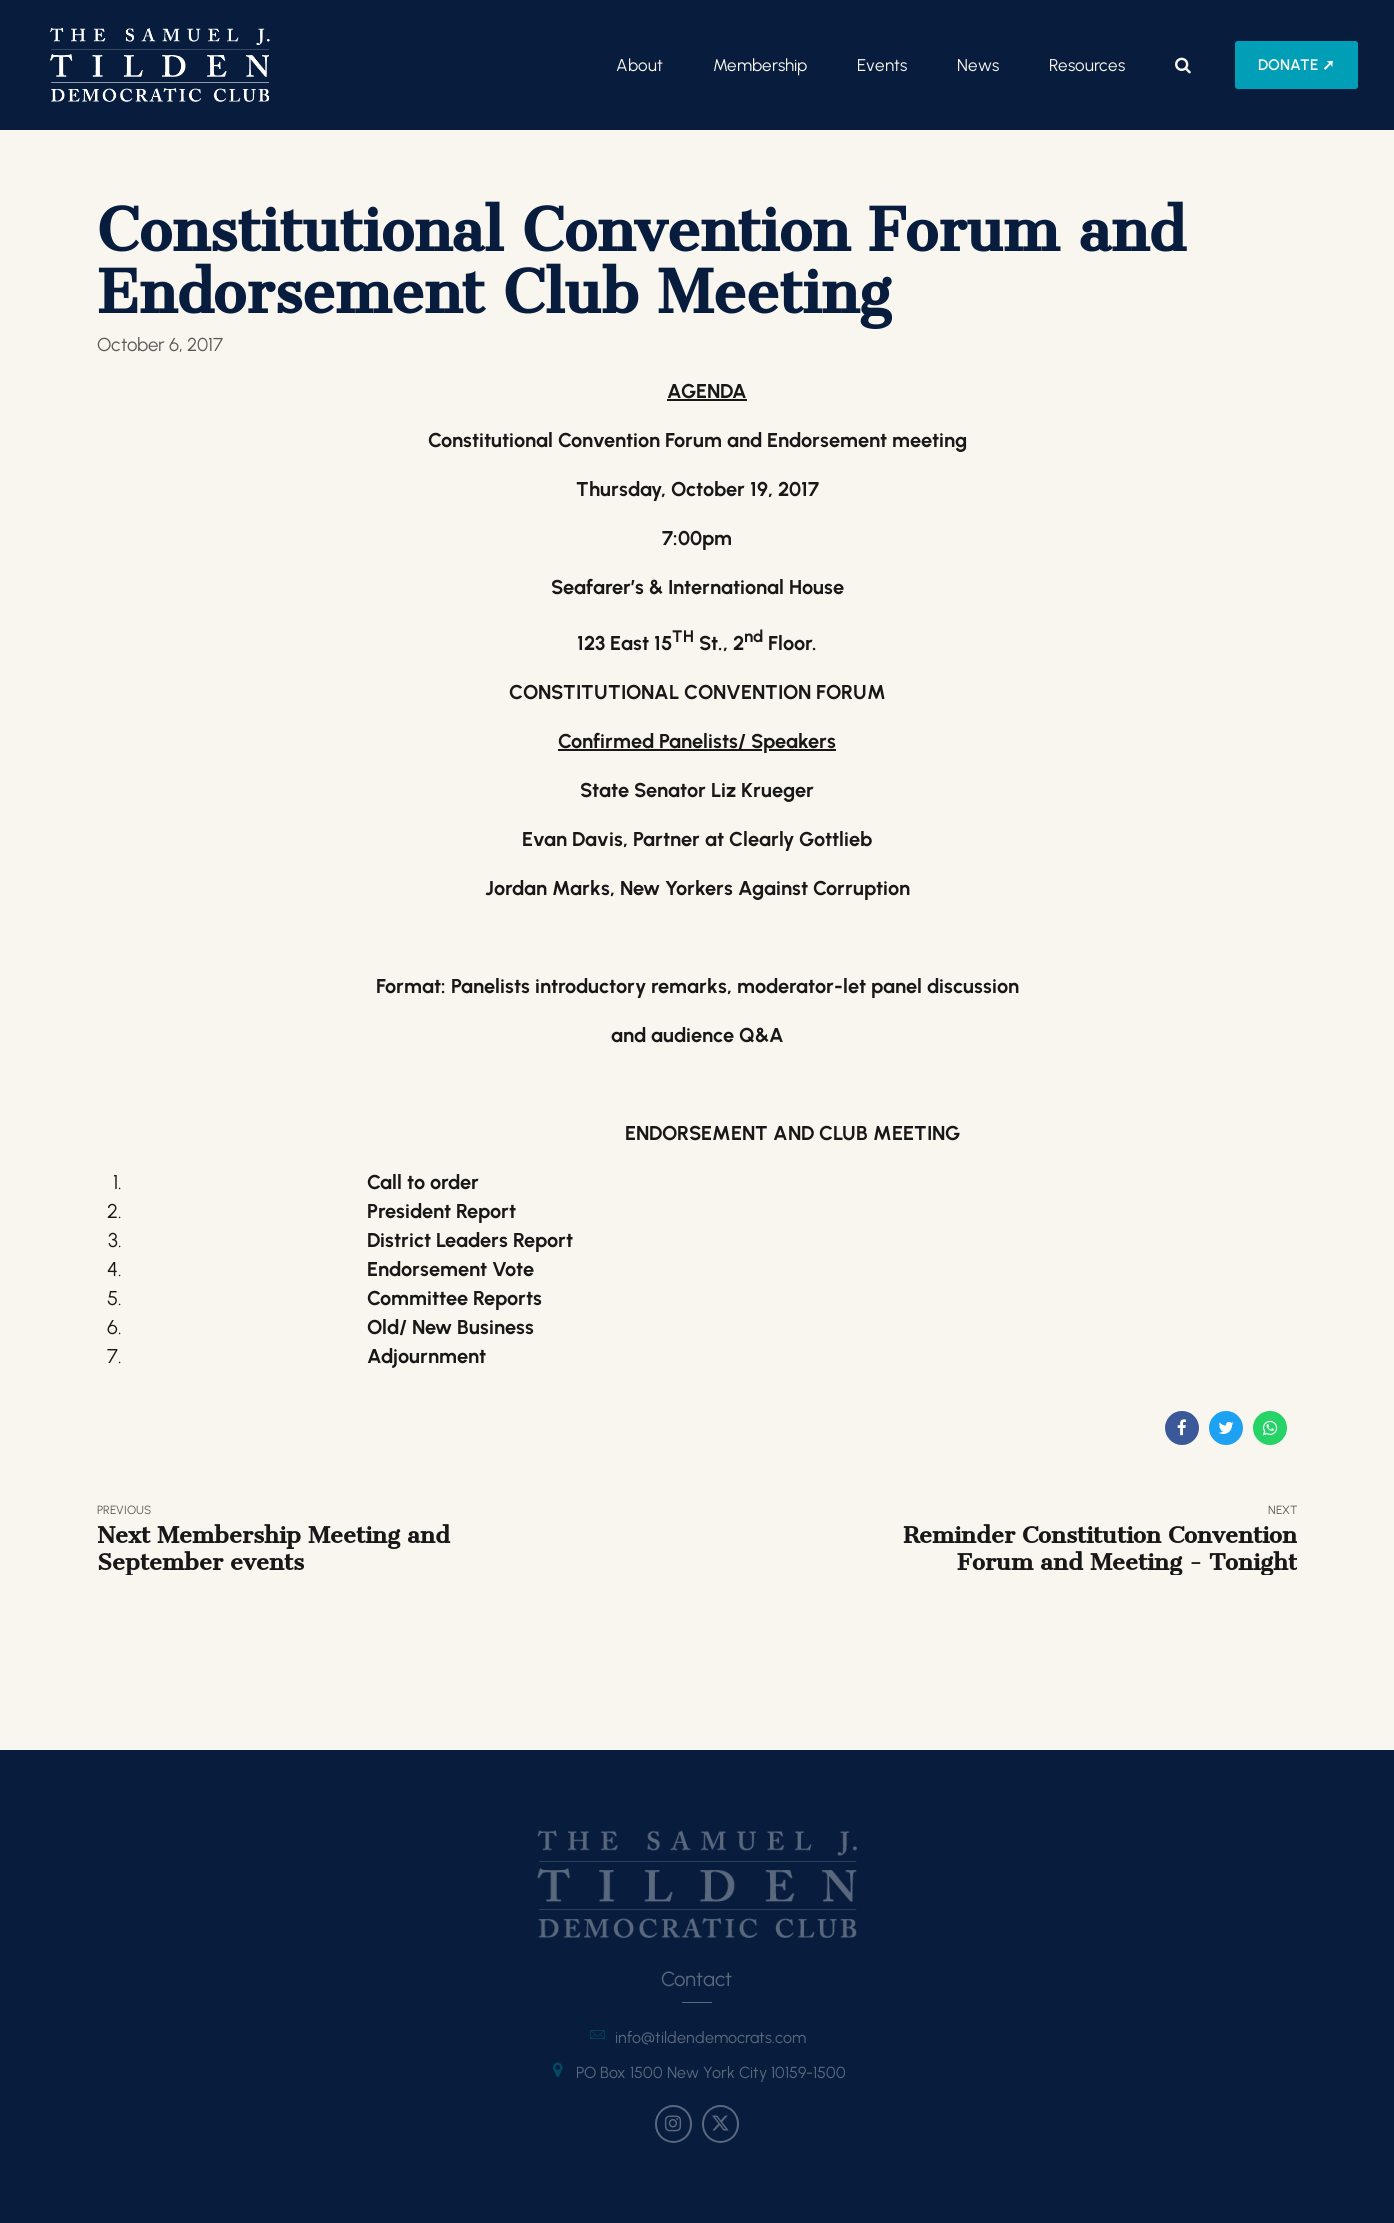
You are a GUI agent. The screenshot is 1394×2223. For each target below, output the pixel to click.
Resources (1087, 65)
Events (882, 65)
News (978, 65)
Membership (760, 65)
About (639, 65)
